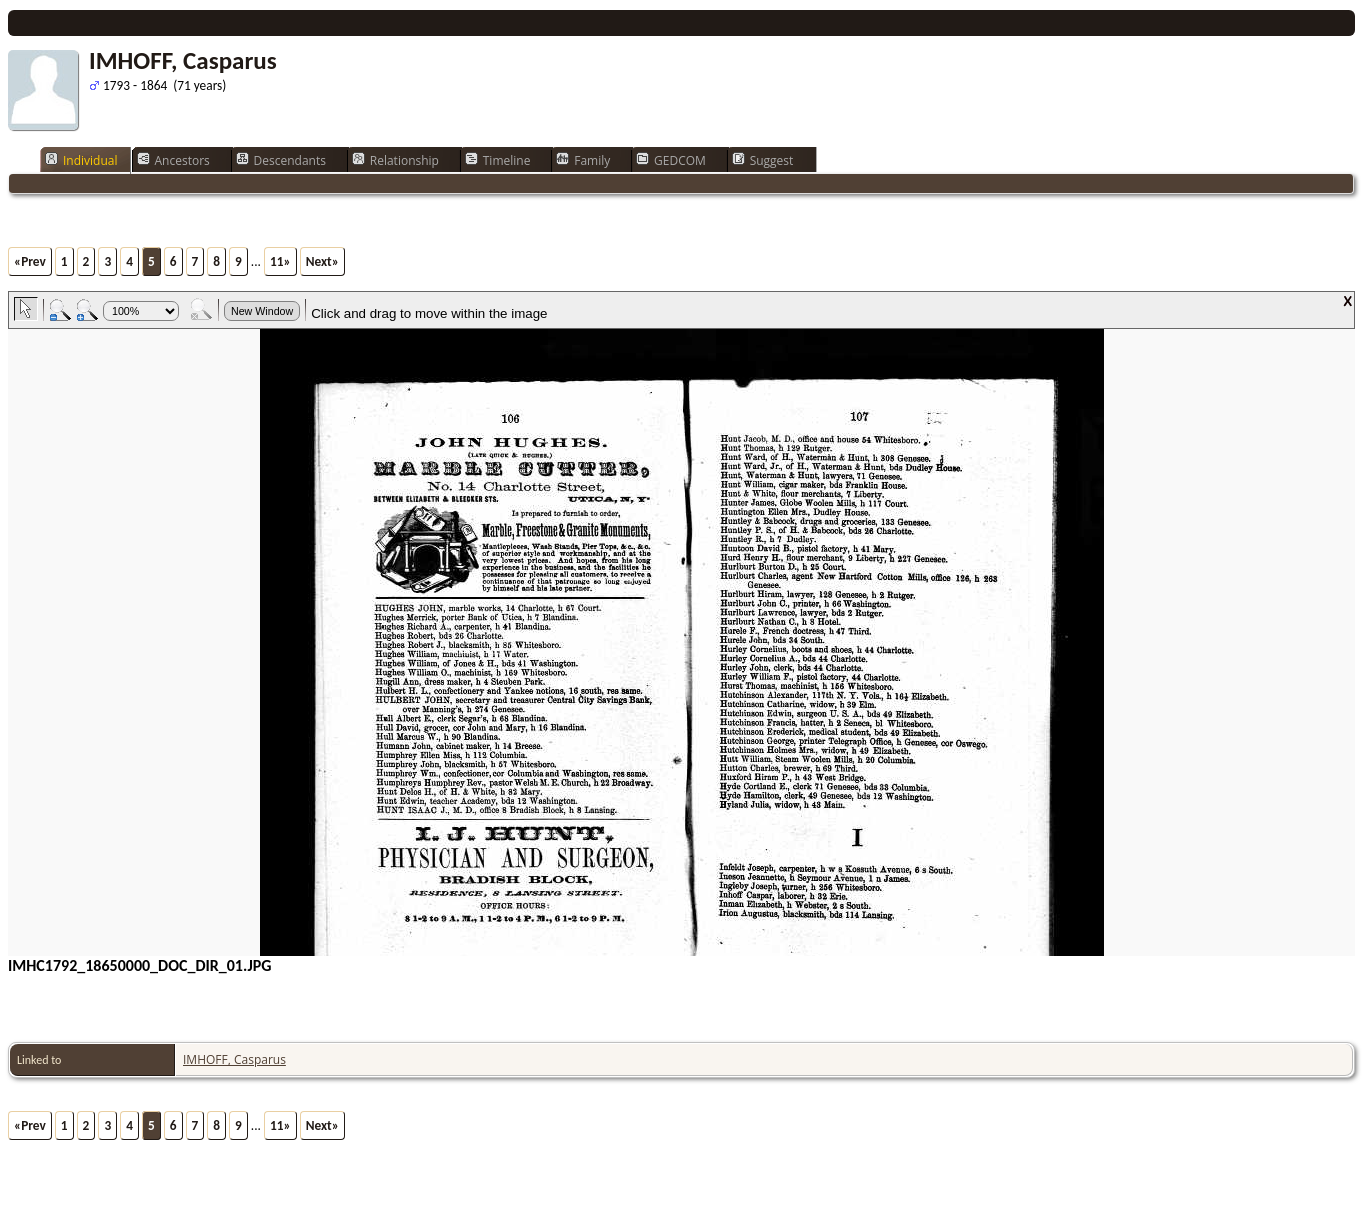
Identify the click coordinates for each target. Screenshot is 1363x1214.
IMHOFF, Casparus (234, 1059)
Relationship (395, 160)
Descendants (281, 160)
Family (583, 160)
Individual (81, 160)
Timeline (498, 160)
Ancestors (173, 160)
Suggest (763, 160)
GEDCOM (671, 160)
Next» (322, 261)
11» (280, 261)
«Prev (30, 261)
